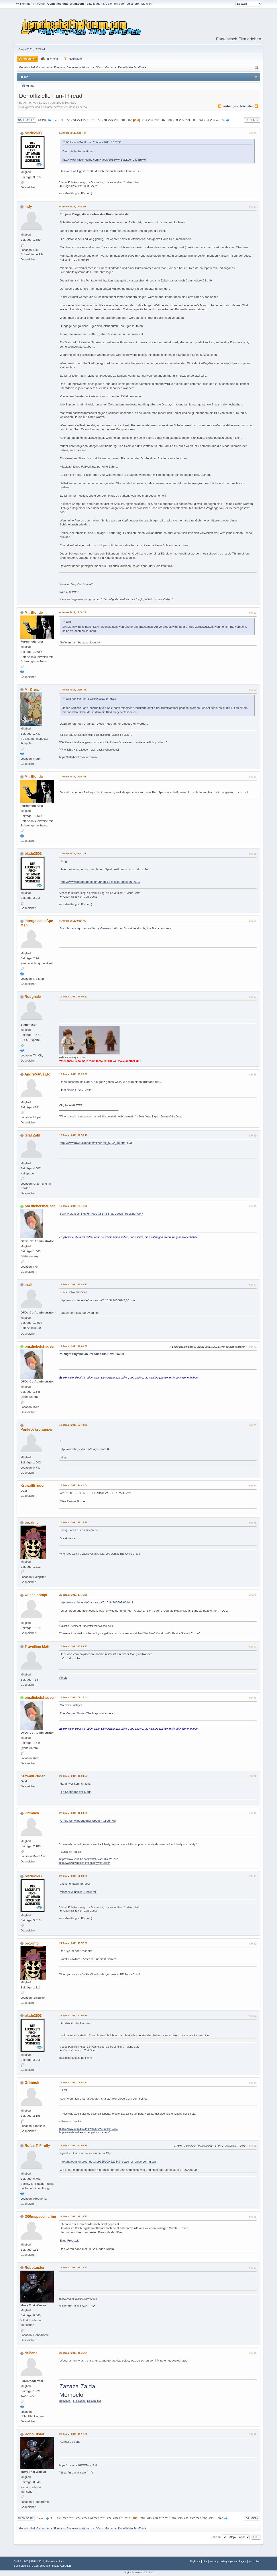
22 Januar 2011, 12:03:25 (73, 1813)
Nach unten (26, 120)
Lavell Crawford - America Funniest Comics (88, 1959)
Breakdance (67, 1538)
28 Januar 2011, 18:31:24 (73, 2353)
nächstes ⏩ (249, 106)
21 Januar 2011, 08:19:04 (73, 1697)
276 (91, 120)
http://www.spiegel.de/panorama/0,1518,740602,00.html (96, 1602)
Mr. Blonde (34, 612)
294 (206, 120)
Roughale (33, 997)
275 (85, 120)
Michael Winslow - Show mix (78, 1892)
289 (175, 120)
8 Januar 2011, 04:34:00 (72, 920)
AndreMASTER (37, 1074)
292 (194, 120)
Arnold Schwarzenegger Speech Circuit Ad (88, 1820)
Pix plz (63, 1677)
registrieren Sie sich (138, 3)
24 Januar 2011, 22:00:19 (73, 2015)
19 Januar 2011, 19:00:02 (73, 1346)
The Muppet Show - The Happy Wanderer (87, 1713)
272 (67, 120)
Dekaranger (94, 2400)
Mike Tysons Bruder (73, 1501)
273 (73, 120)
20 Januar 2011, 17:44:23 (73, 1646)
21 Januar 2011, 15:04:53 (73, 1776)
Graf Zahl (32, 1135)
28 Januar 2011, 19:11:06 (73, 2434)
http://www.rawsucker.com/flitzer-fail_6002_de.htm (92, 1142)
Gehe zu (215, 2537)
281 (122, 120)
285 (150, 120)
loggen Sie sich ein (105, 3)
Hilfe (205, 2561)
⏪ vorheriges (228, 106)
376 (222, 120)
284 (144, 120)
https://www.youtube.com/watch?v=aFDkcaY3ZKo (88, 1859)
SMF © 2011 (37, 2561)
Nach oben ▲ (256, 2561)
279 (110, 120)
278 (104, 120)
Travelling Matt (37, 1646)
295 (212, 120)
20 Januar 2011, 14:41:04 (73, 1485)
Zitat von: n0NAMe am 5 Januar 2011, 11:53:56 (93, 142)
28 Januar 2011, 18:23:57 (73, 2267)
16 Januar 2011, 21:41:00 (73, 1206)
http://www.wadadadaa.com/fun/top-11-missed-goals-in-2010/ (100, 881)
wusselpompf (36, 1595)
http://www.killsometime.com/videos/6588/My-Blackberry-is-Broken (104, 159)
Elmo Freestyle (69, 2240)
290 (181, 120)
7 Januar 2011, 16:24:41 (72, 776)
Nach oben (25, 2518)
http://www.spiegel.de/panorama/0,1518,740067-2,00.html (98, 1300)
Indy (28, 206)
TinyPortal (195, 2561)
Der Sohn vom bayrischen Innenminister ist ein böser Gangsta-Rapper (106, 1654)
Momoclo (71, 2394)
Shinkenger (79, 2400)
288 (169, 120)
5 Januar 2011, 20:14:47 (72, 133)
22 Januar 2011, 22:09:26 (73, 1876)
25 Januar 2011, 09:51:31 (73, 2082)
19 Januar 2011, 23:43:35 (73, 1425)
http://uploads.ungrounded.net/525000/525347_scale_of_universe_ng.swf (108, 2161)
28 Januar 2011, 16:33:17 (73, 2216)
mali (28, 1284)
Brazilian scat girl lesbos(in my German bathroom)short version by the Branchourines (115, 928)
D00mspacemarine (40, 2216)
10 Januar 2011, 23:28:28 (73, 1074)
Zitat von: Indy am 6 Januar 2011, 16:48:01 (91, 698)
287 (163, 120)
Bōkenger (65, 2400)
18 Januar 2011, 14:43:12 (73, 1284)
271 (61, 120)
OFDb (30, 86)
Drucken (252, 120)
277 (98, 120)
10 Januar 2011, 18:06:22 (73, 996)
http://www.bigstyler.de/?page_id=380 (84, 1449)
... (56, 120)
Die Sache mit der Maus (75, 1791)
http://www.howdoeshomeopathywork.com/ (84, 1862)
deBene (31, 2353)
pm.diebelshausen (40, 1206)
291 (187, 120)
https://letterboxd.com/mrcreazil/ (78, 757)
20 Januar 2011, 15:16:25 (73, 1522)
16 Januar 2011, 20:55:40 (73, 1135)
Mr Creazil (33, 690)
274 (79, 120)
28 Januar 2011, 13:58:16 (73, 2145)
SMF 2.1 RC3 (21, 2561)
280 (116, 120)
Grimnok (32, 1813)
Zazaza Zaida (77, 2386)
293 (200, 120)
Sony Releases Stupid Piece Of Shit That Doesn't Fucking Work (101, 1213)
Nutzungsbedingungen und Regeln (228, 2561)
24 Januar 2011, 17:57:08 (73, 1943)
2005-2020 (147, 2572)
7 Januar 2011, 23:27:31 (72, 853)
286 (156, 120)
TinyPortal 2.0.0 (131, 2572)
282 (129, 120)
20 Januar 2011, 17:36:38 (73, 1594)
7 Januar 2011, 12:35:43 (72, 689)
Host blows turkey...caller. (76, 1090)
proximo (32, 1522)
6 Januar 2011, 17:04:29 (72, 612)
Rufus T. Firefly (37, 2145)
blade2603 (33, 133)
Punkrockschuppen (36, 1429)
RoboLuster (35, 2267)
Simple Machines (54, 2561)
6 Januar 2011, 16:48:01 (72, 206)
